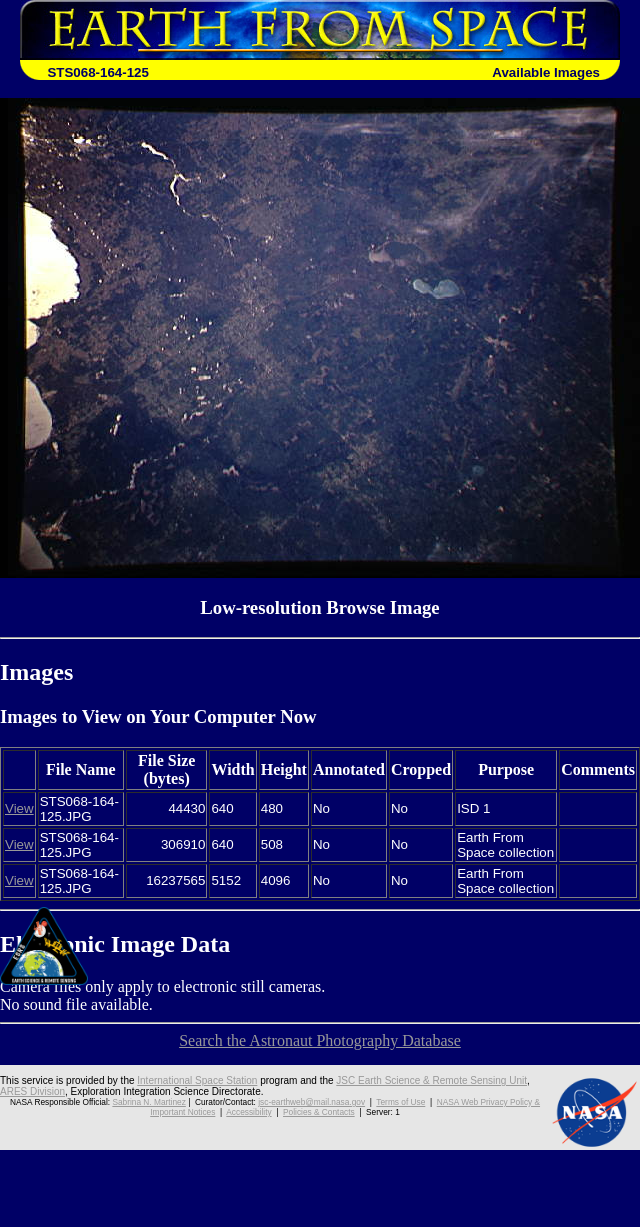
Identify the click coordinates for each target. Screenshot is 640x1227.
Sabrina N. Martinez (148, 1102)
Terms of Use (400, 1102)
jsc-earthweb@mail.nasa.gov (311, 1102)
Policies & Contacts (319, 1112)
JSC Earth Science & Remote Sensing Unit (431, 1080)
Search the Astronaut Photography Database (320, 1040)
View (19, 808)
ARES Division (32, 1091)
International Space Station (197, 1080)
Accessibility (248, 1112)
